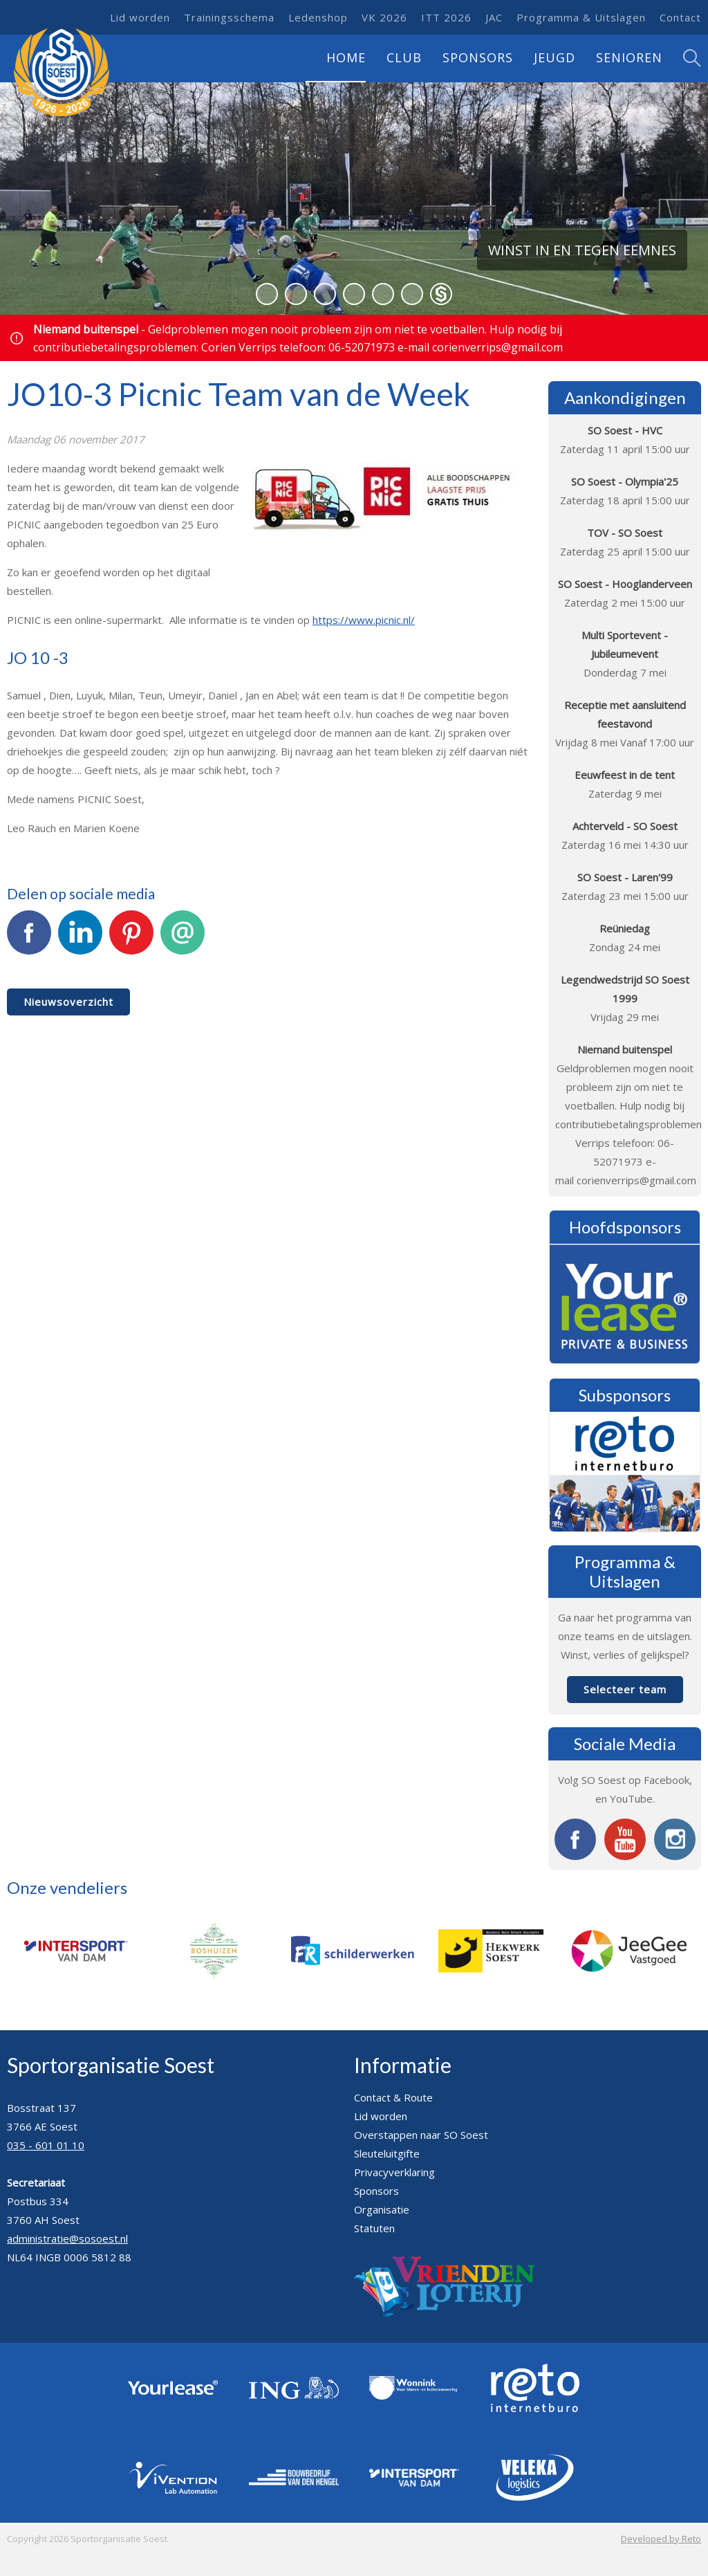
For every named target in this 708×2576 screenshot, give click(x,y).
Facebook (29, 940)
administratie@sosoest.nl (67, 2238)
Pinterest (131, 940)
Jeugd (554, 57)
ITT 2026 (446, 17)
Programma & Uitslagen (581, 17)
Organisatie (381, 2209)
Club (404, 57)
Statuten (374, 2228)
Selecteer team (625, 1689)
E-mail (182, 940)
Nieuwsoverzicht (68, 1002)
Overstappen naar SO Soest (421, 2135)
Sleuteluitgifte (387, 2153)
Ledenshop (318, 17)
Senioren (629, 57)
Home (346, 57)
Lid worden (140, 17)
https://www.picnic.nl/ (364, 620)
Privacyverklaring (394, 2172)
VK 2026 (384, 17)
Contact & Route (393, 2097)
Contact (680, 17)
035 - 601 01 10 (45, 2145)
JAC (494, 17)
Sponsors (477, 57)
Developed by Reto (661, 2538)
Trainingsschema (229, 17)
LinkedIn (80, 940)
